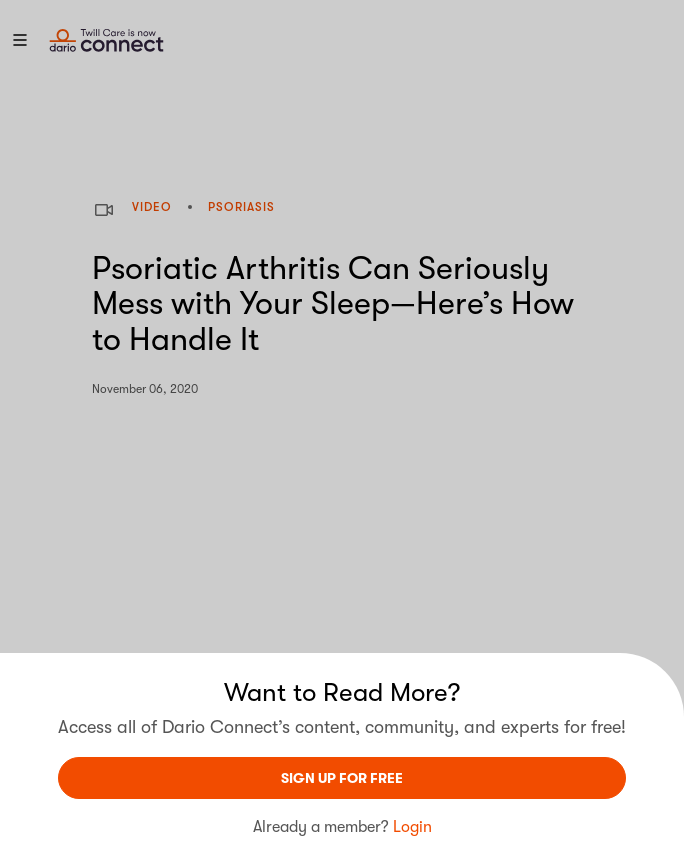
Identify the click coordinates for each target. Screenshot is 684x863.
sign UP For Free (342, 778)
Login (412, 827)
